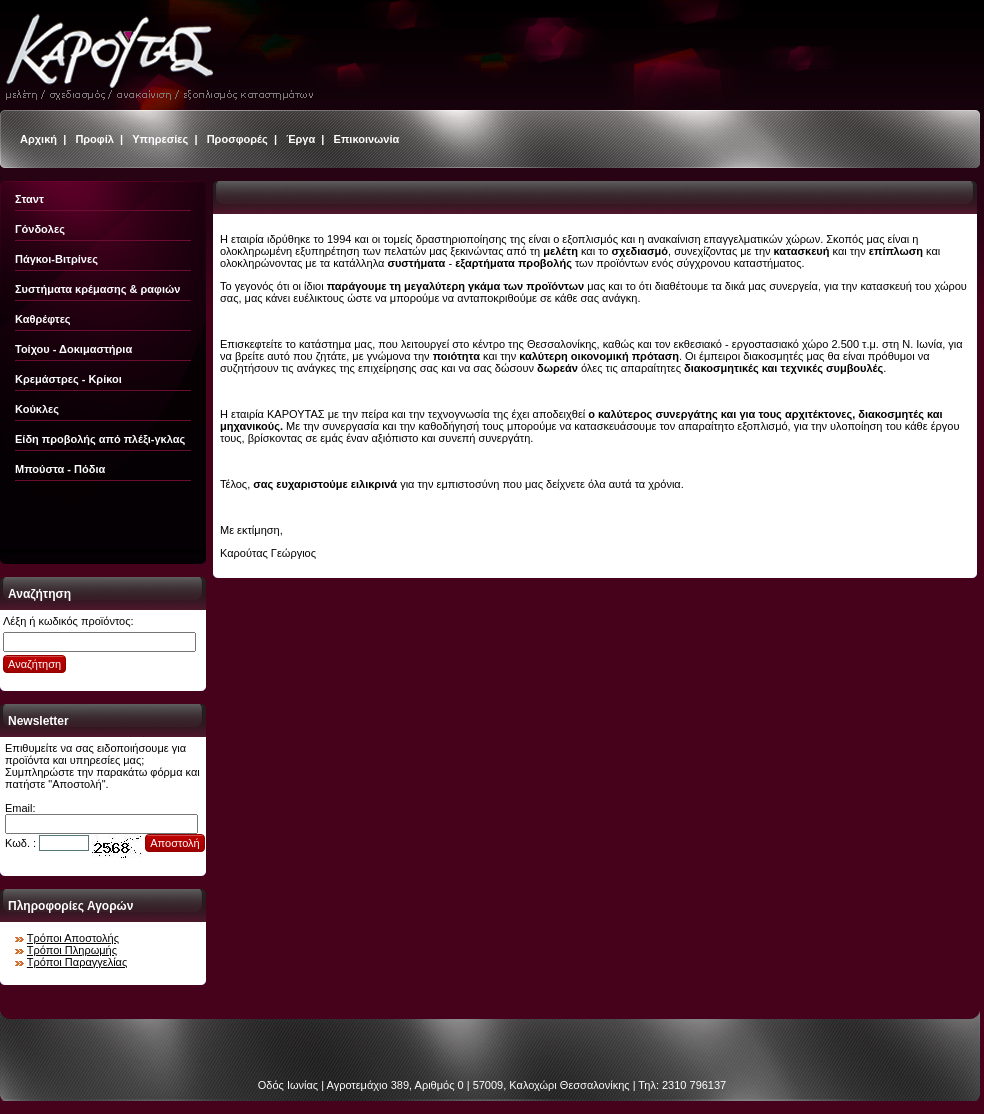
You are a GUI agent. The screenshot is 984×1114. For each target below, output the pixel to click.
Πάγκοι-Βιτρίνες (56, 259)
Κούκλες (37, 409)
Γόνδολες (40, 229)
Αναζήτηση (34, 664)
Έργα (300, 139)
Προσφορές (237, 139)
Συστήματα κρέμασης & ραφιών (97, 289)
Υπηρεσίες (160, 139)
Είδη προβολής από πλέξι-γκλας (100, 439)
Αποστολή (174, 843)
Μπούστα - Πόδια (60, 469)
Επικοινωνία (367, 139)
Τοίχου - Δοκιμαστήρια (73, 349)
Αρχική (38, 139)
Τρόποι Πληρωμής (72, 950)
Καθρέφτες (43, 319)
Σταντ (29, 199)
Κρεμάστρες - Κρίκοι (68, 379)
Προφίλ (94, 139)
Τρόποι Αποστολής (73, 938)
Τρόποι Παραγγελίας (77, 962)
